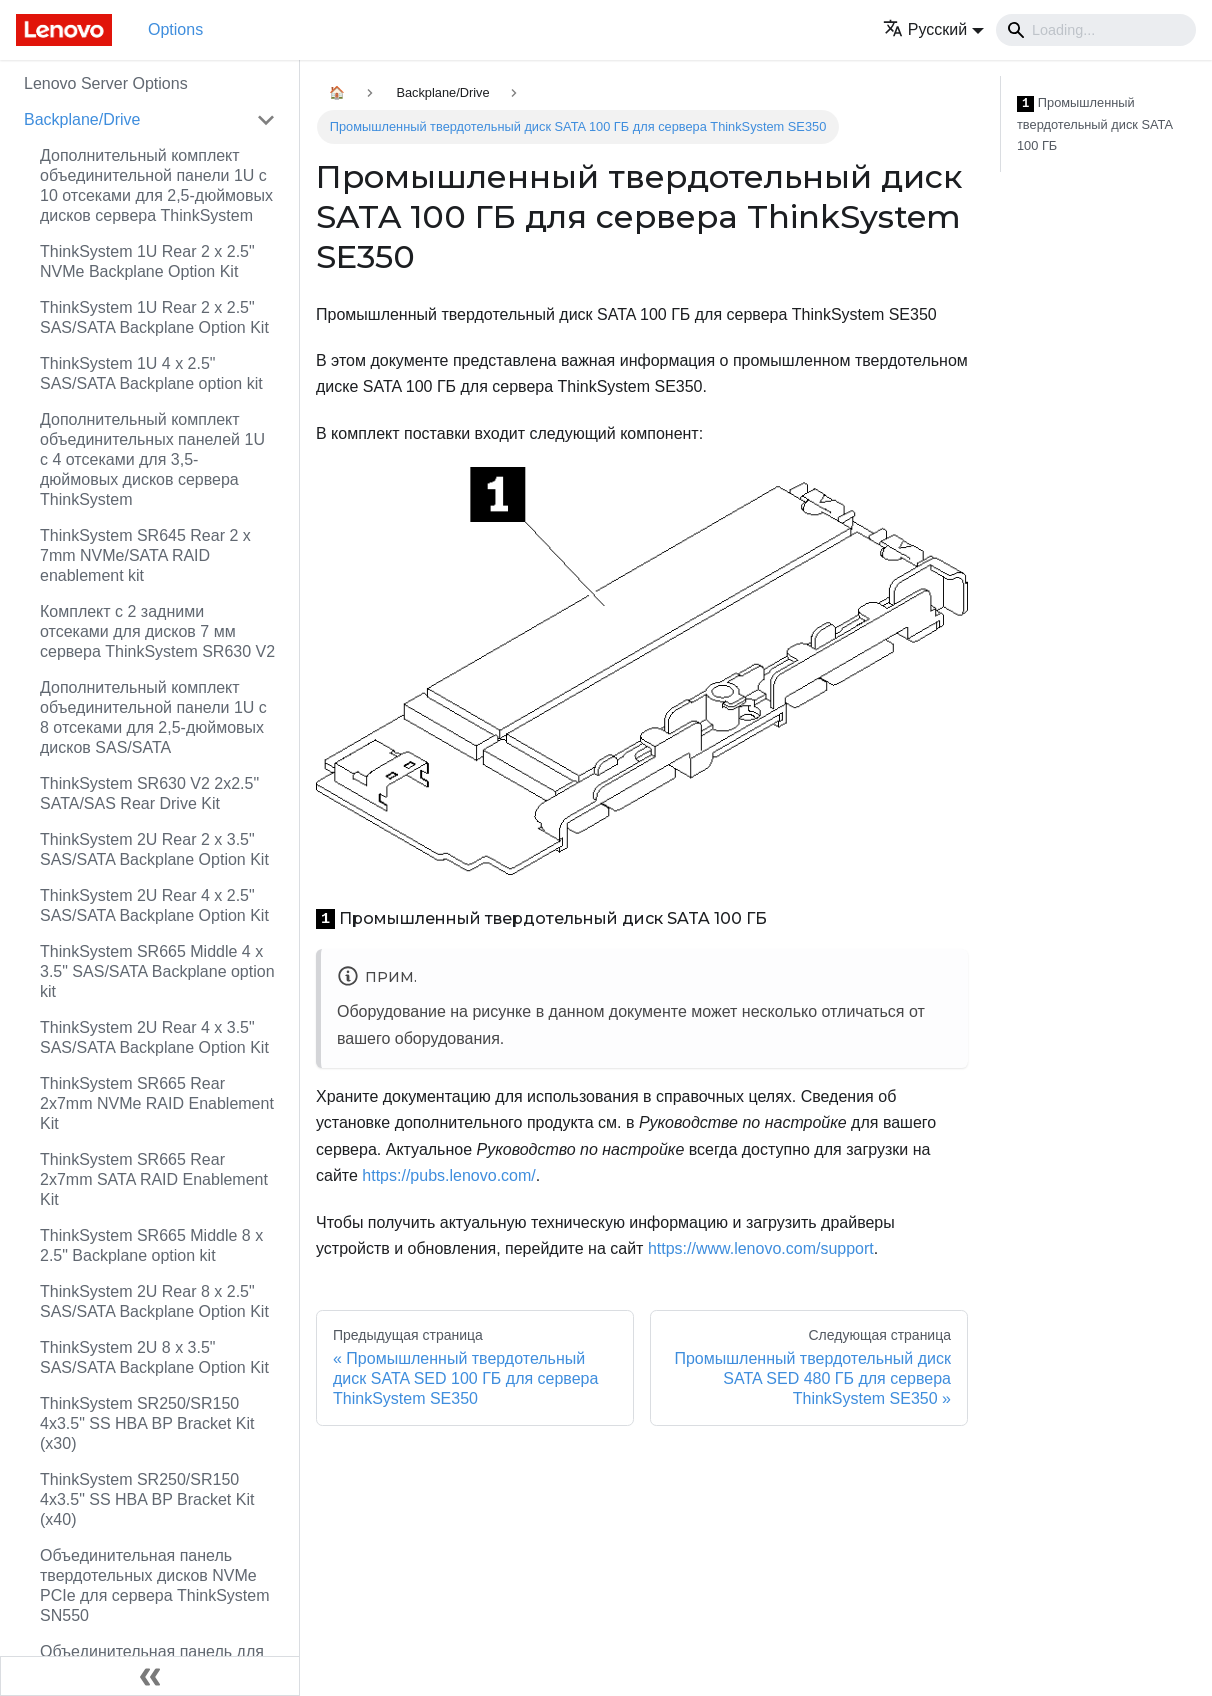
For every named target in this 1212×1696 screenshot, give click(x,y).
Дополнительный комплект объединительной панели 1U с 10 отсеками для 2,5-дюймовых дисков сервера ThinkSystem (156, 185)
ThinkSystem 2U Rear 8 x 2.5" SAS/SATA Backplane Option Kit (154, 1301)
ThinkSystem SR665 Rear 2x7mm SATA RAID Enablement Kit (154, 1179)
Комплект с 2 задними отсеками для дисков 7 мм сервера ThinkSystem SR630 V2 (157, 631)
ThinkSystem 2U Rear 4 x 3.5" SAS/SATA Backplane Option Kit (154, 1037)
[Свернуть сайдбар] (150, 1676)
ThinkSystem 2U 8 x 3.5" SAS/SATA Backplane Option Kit (154, 1357)
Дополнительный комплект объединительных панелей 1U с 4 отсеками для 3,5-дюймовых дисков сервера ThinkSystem (152, 459)
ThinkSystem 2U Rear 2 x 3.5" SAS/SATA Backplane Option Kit (154, 849)
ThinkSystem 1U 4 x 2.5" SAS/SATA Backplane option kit (151, 373)
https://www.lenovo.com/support (761, 1248)
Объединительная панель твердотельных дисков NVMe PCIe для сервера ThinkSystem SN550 (155, 1585)
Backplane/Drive (82, 119)
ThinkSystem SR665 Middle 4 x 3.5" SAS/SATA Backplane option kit (157, 971)
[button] (933, 29)
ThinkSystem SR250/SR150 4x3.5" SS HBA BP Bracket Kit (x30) (147, 1423)
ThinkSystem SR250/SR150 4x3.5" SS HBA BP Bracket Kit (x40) (147, 1499)
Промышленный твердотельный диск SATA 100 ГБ (1094, 124)
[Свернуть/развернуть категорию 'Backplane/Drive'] (266, 120)
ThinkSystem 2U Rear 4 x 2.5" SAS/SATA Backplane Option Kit (154, 905)
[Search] (1096, 30)
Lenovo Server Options (106, 83)
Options (175, 29)
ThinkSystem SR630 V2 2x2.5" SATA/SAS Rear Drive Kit (149, 793)
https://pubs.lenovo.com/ (448, 1175)
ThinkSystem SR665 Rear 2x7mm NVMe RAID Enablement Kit (157, 1103)
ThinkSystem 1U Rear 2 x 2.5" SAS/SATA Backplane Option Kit (154, 317)
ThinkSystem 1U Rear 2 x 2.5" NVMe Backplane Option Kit (147, 261)
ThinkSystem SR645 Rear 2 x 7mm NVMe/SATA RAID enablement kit (145, 555)
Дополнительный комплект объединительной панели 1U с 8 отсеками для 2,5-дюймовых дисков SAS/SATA (153, 717)
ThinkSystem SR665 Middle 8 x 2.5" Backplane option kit (151, 1245)
